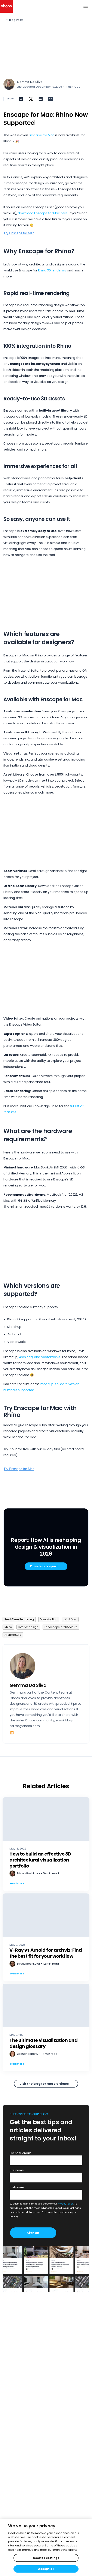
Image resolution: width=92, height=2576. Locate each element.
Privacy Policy (65, 2203)
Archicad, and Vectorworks (39, 1357)
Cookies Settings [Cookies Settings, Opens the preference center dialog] (46, 2558)
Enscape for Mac (41, 135)
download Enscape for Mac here (42, 213)
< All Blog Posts (13, 19)
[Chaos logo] (6, 6)
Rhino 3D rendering (52, 270)
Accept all (46, 2568)
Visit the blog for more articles (44, 2083)
